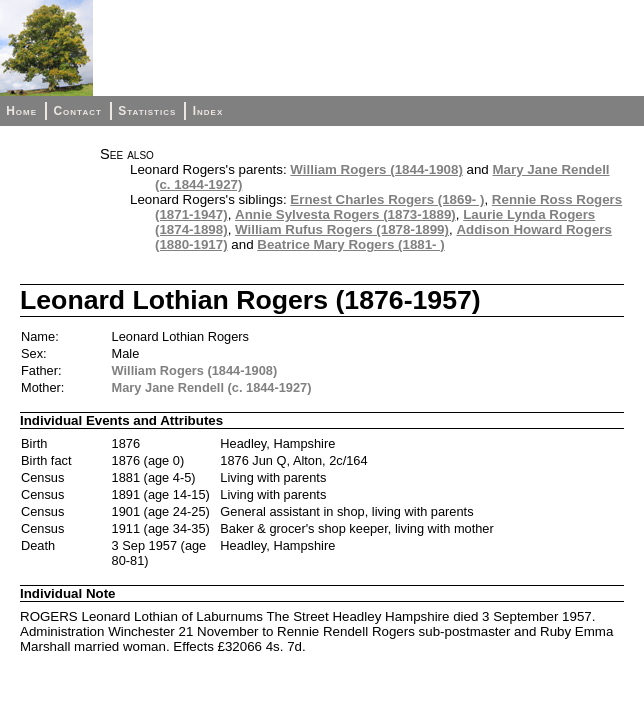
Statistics (147, 111)
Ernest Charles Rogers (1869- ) (387, 199)
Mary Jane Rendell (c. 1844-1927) (212, 387)
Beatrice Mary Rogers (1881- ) (350, 244)
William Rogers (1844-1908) (376, 169)
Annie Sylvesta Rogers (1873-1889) (345, 214)
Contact (77, 111)
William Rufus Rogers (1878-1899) (342, 229)
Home (21, 111)
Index (208, 111)
